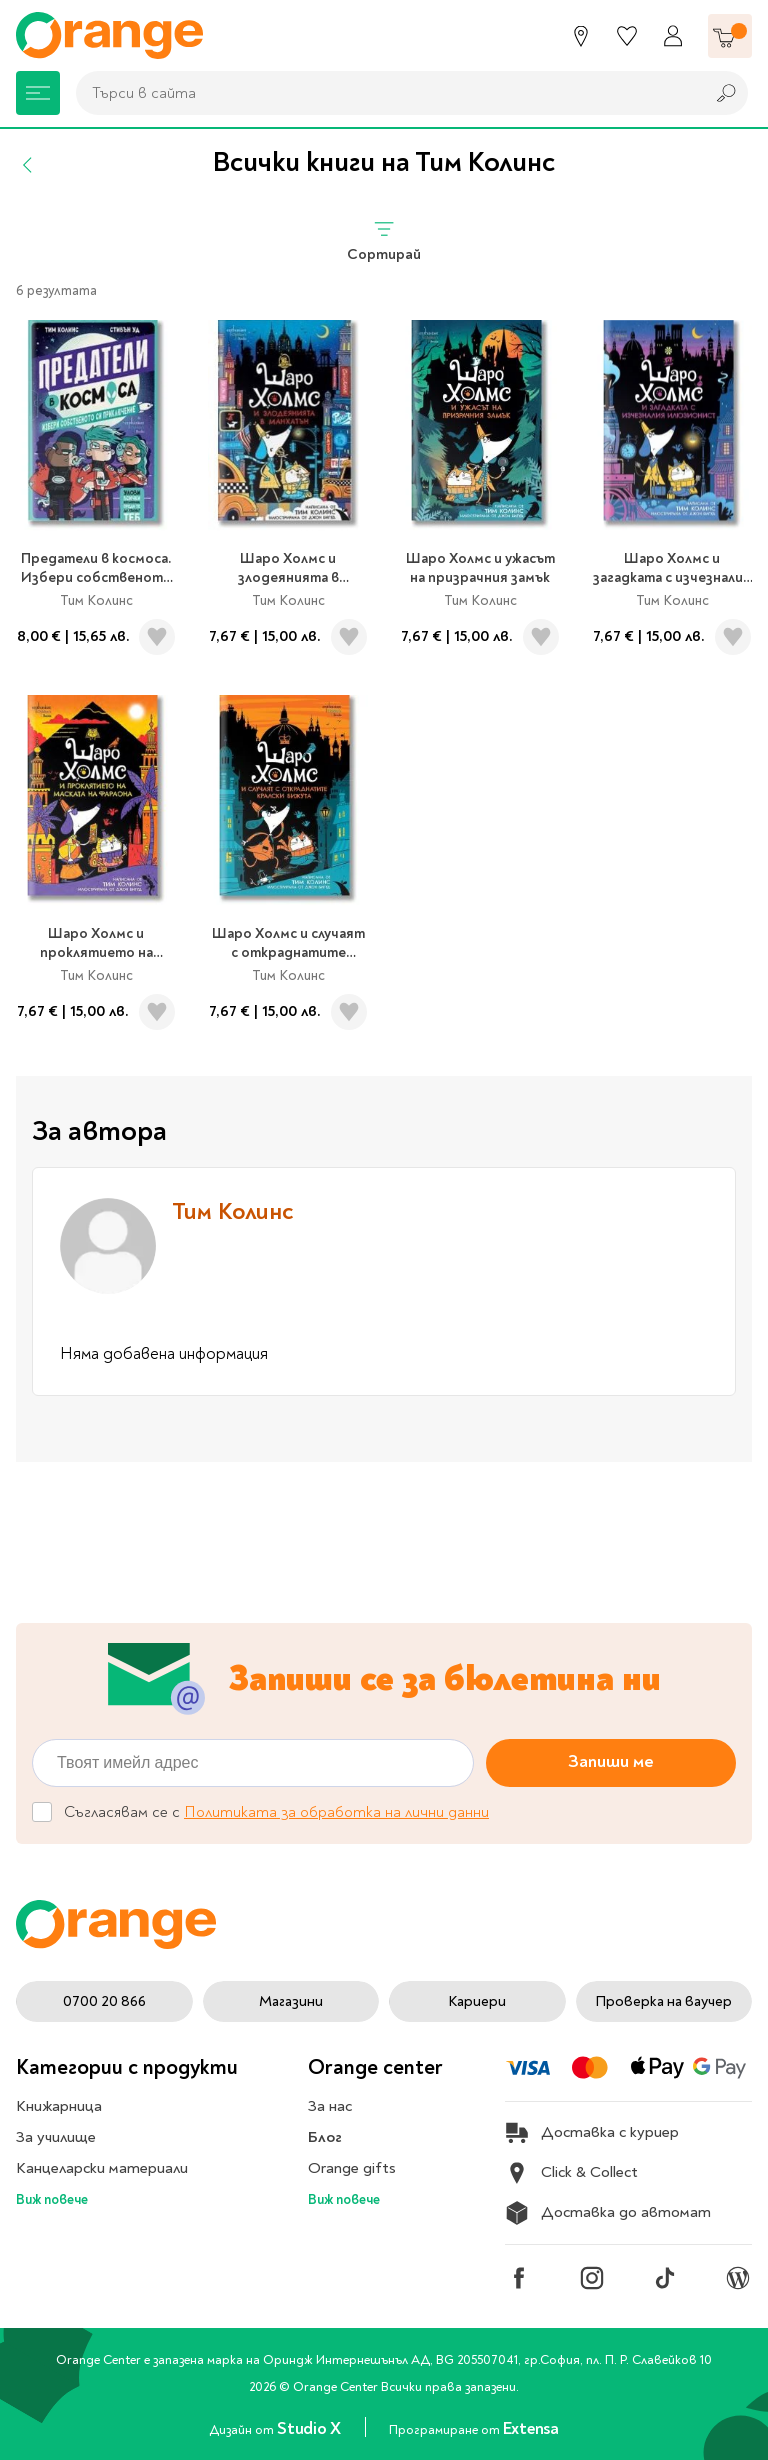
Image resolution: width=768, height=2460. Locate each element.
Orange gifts (352, 2168)
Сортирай (384, 240)
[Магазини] (581, 36)
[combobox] (385, 93)
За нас (330, 2106)
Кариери (477, 2001)
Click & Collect (571, 2173)
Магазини (291, 2001)
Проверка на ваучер (663, 2001)
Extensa (531, 2428)
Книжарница (59, 2106)
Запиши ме (611, 1761)
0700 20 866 (104, 2001)
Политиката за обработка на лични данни (336, 1812)
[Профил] (673, 36)
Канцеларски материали (102, 2168)
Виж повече (52, 2199)
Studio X (310, 2428)
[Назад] (28, 165)
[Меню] (38, 93)
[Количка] (730, 36)
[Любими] (627, 36)
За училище (56, 2137)
